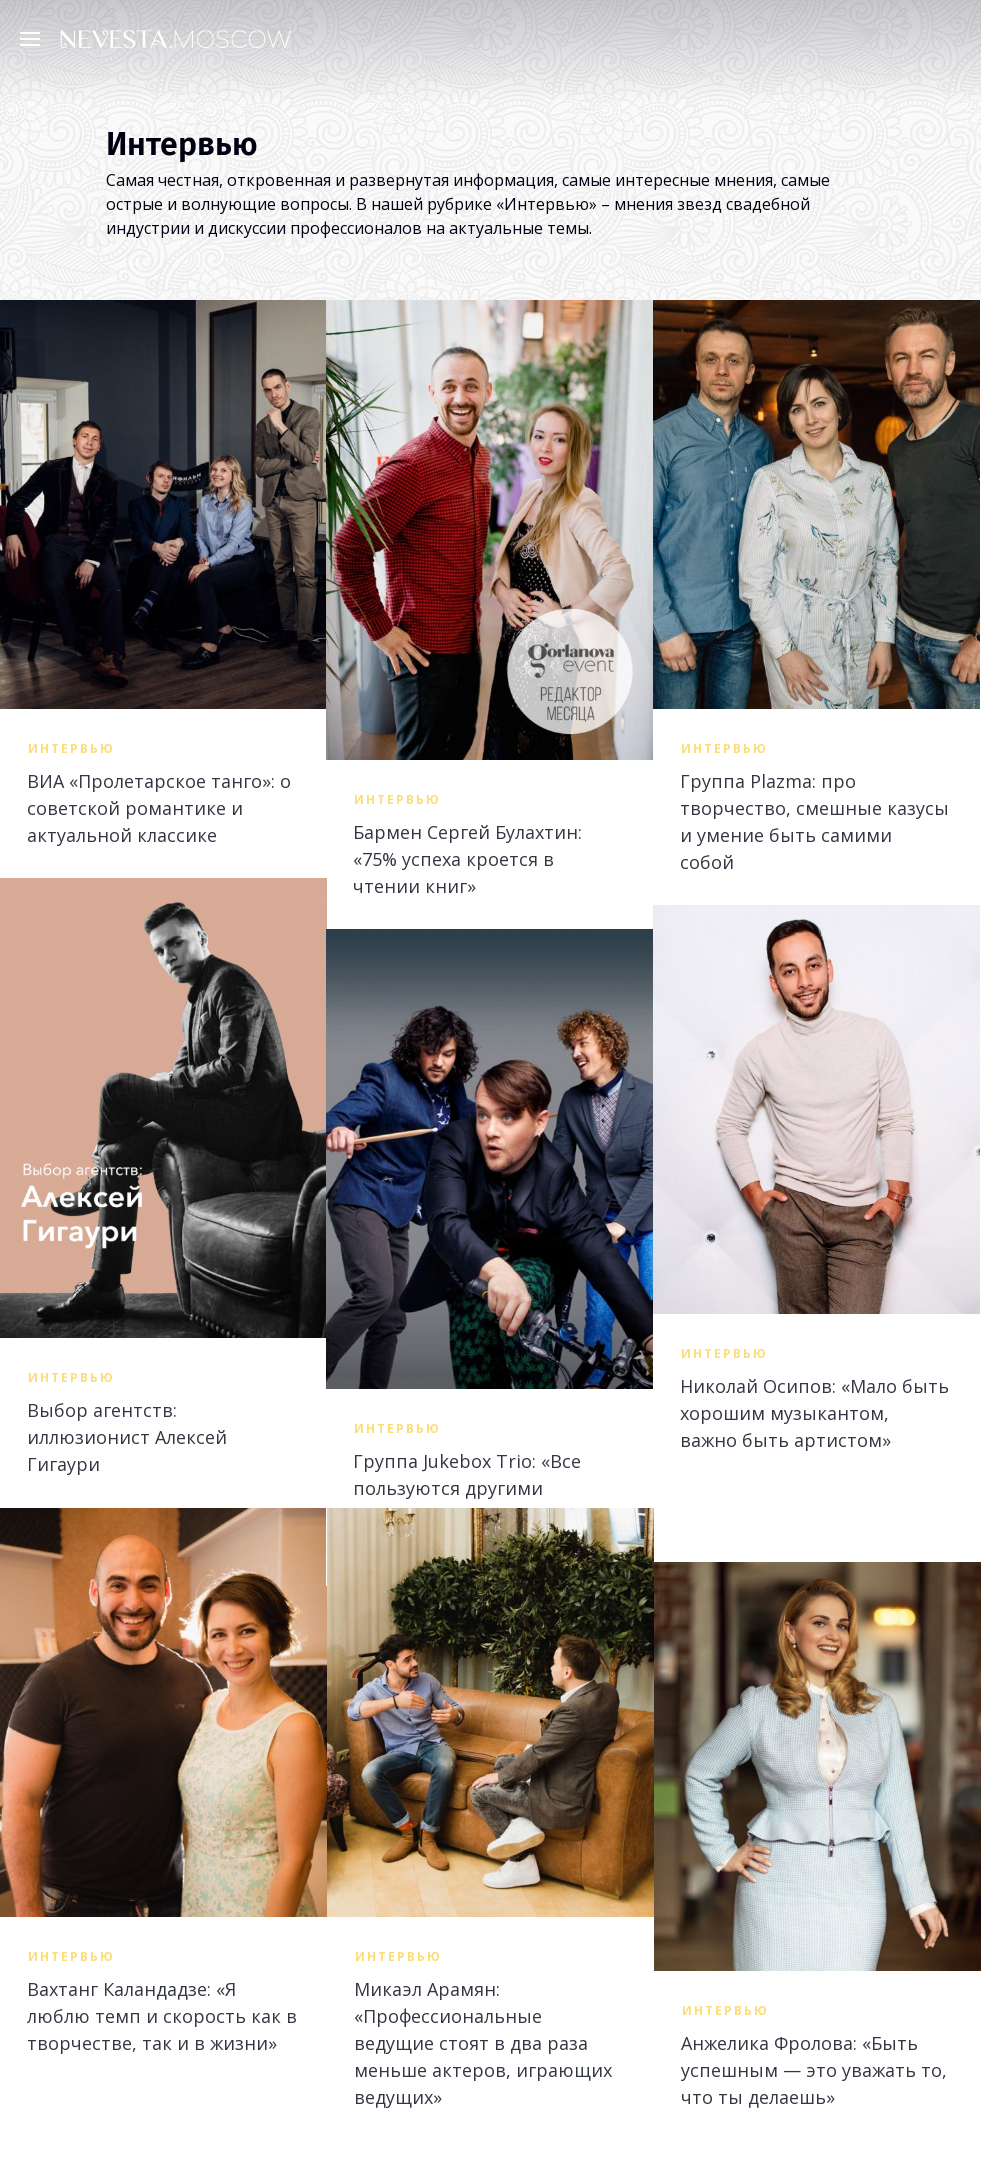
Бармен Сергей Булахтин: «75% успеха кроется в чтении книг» (467, 859)
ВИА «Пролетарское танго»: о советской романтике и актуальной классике (159, 808)
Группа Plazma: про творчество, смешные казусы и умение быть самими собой (814, 821)
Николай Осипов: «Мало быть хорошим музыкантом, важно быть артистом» (814, 1413)
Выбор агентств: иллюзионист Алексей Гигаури (127, 1437)
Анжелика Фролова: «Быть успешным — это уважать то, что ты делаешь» (814, 2070)
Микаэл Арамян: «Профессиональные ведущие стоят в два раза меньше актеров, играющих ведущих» (483, 2043)
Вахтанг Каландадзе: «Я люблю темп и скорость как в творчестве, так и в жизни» (162, 2016)
